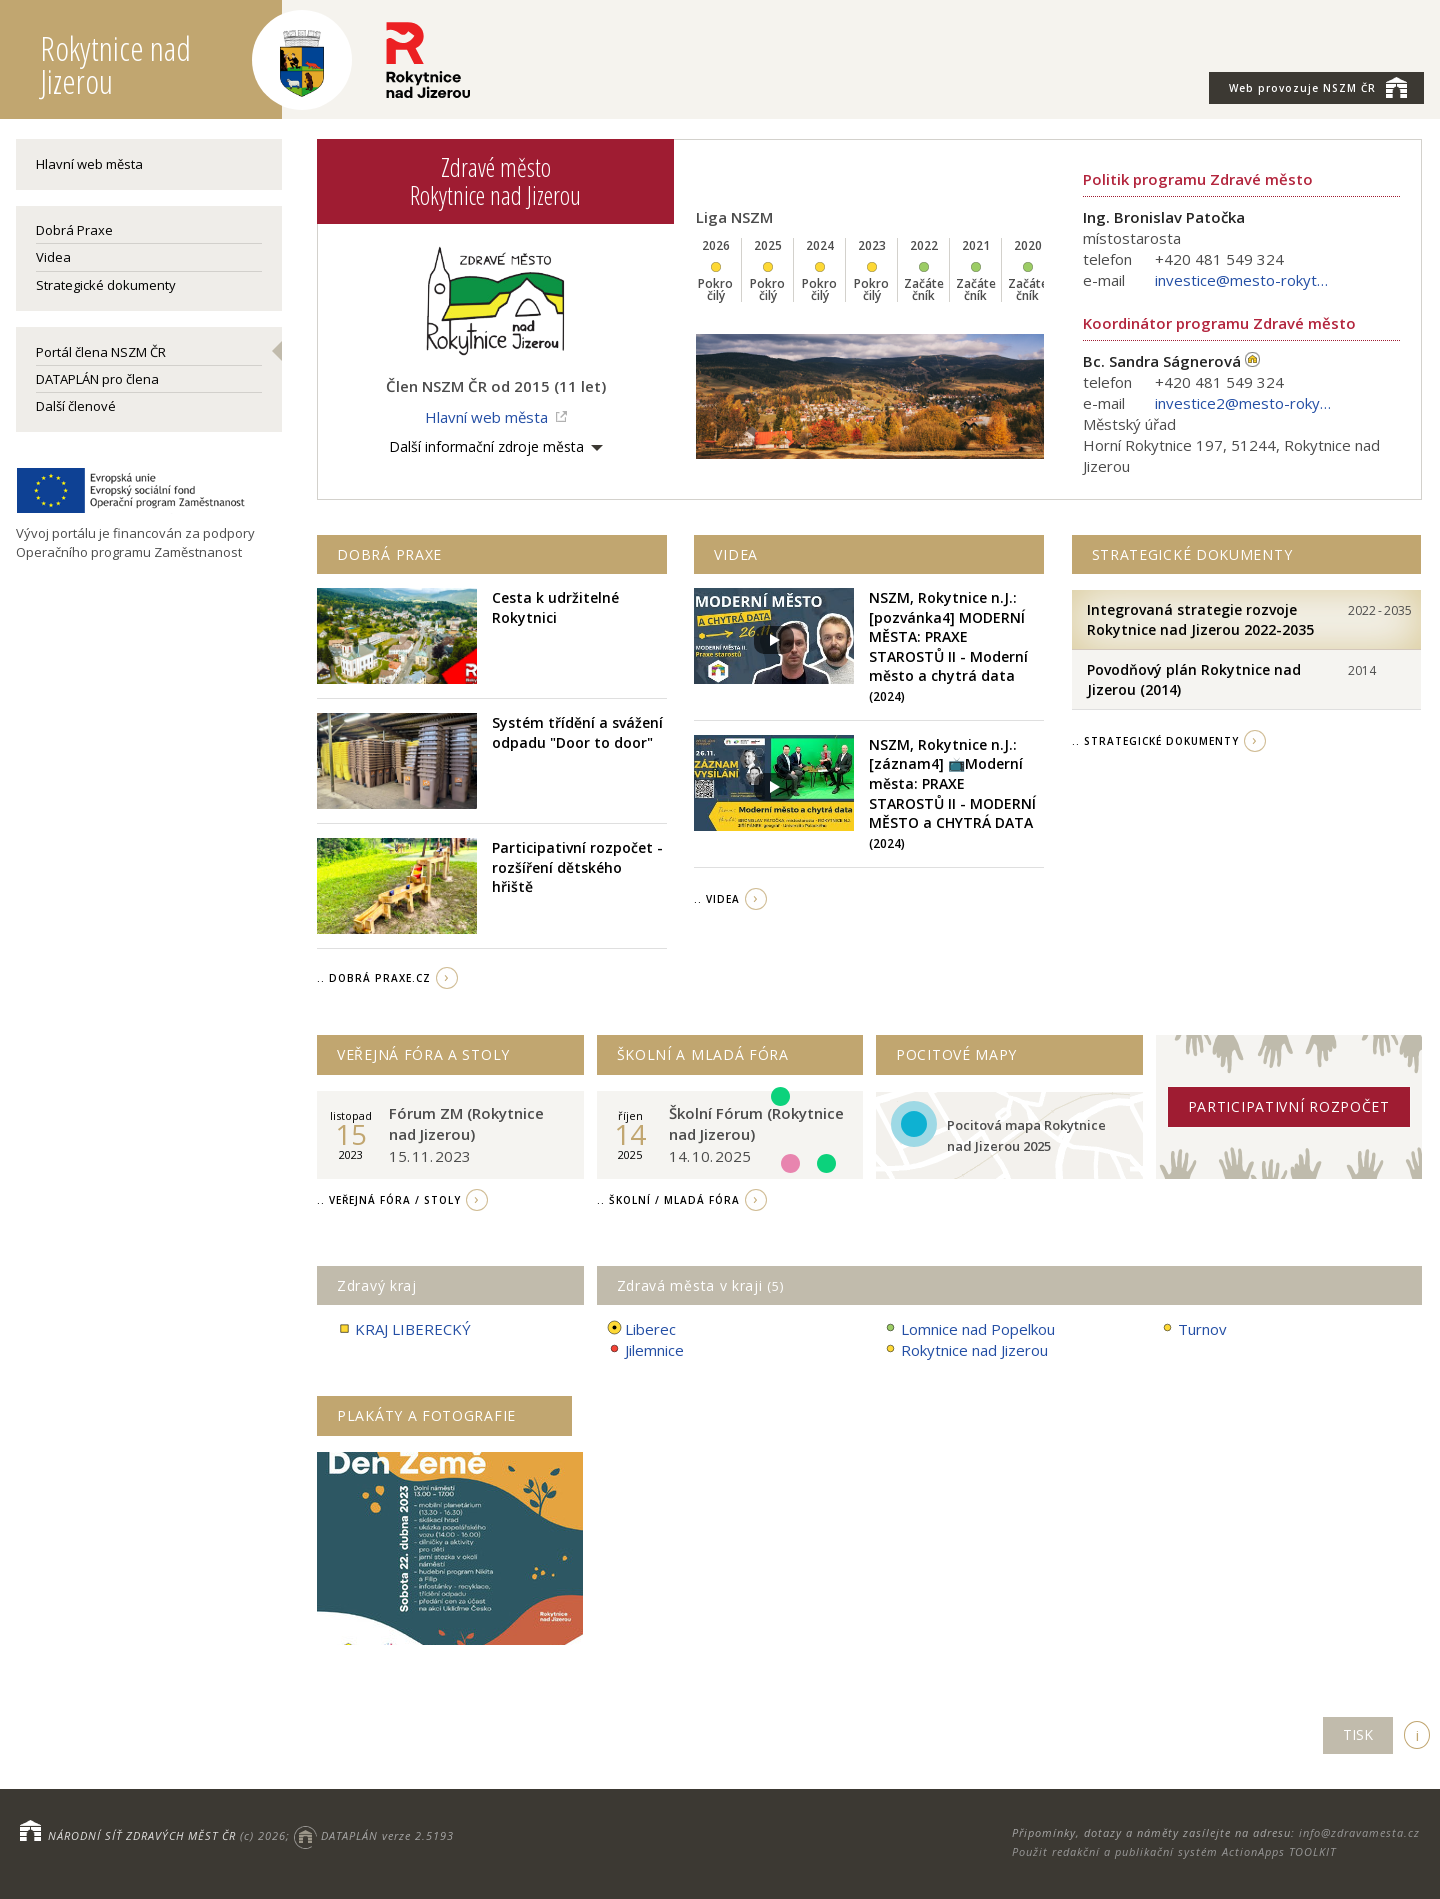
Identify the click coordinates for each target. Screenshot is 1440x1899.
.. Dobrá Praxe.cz (374, 978)
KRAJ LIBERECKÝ (404, 1329)
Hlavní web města (89, 164)
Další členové (76, 406)
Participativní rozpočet (1289, 1106)
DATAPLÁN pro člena (97, 379)
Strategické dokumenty (106, 285)
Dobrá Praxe (74, 230)
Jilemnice (645, 1350)
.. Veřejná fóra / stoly (389, 1200)
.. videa (717, 899)
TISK (1358, 1734)
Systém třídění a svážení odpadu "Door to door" (577, 732)
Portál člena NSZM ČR (101, 352)
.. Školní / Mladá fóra (668, 1200)
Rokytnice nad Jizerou (965, 1350)
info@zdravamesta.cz (1359, 1832)
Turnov (1193, 1329)
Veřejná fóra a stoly (423, 1054)
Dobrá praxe (389, 554)
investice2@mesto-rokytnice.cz (1245, 403)
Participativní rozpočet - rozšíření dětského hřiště (577, 867)
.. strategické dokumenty (1155, 741)
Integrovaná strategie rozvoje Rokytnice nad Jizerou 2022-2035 (1200, 619)
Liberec (641, 1329)
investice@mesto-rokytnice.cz (1245, 280)
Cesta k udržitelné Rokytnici (555, 607)
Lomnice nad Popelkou (969, 1329)
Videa (53, 257)
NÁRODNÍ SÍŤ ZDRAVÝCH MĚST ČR (142, 1835)
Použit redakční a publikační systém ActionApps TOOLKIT (1174, 1851)
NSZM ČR (1318, 87)
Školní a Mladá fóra (703, 1054)
